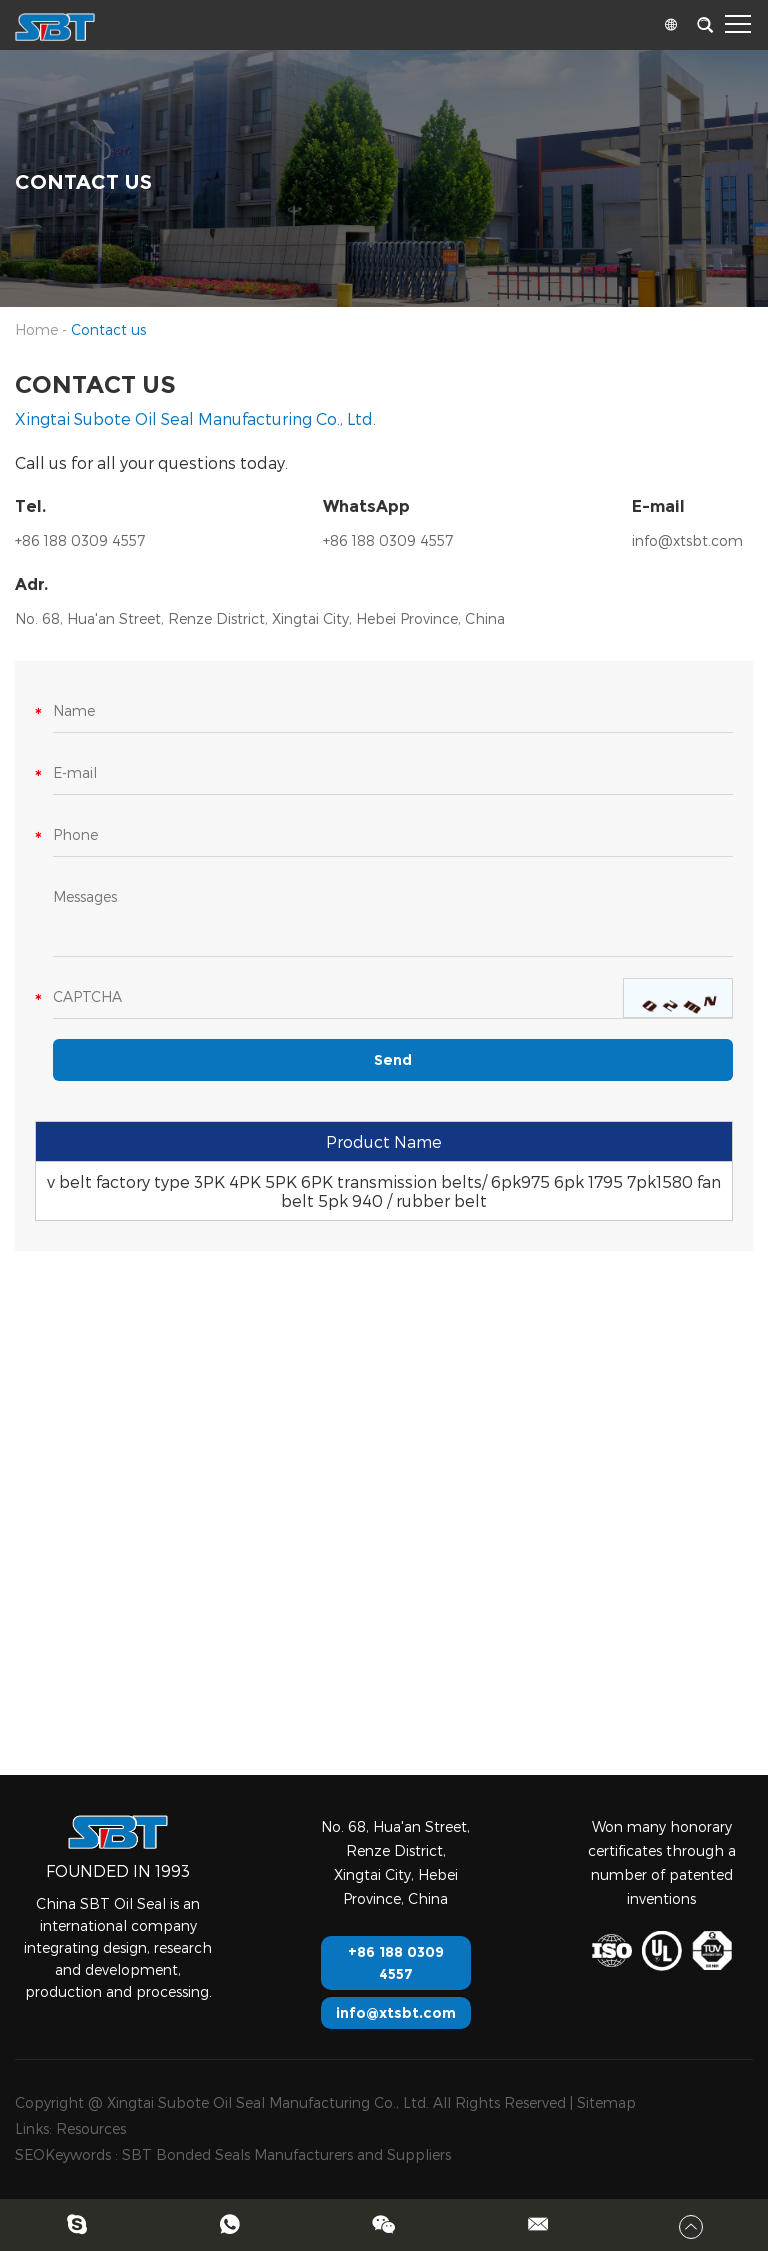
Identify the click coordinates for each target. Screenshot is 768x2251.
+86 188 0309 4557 (388, 540)
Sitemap (606, 2102)
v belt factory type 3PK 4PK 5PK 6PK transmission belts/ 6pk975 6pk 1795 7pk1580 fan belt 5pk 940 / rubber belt (384, 1191)
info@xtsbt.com (687, 540)
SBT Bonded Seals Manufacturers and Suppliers (286, 2154)
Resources (91, 2128)
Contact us (108, 329)
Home (36, 329)
